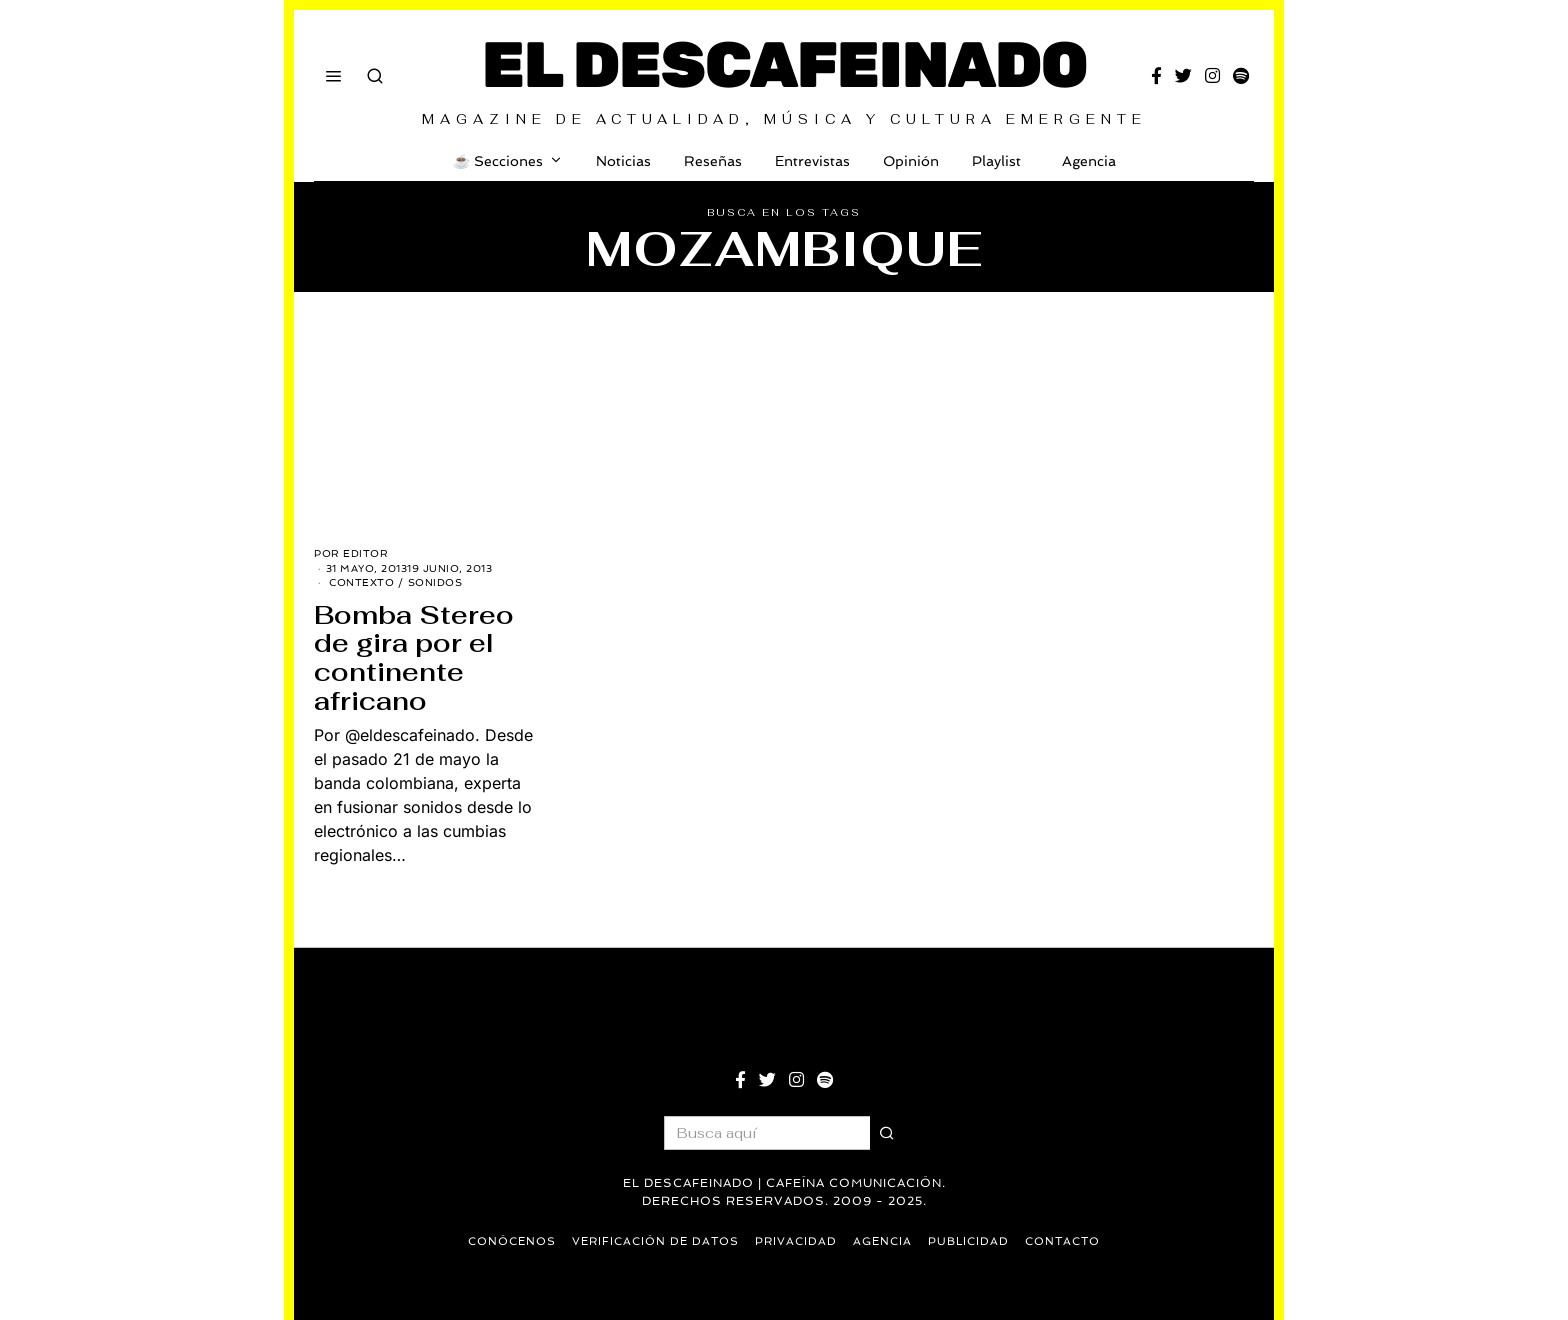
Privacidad (796, 1241)
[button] (887, 1133)
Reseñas (713, 161)
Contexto (361, 582)
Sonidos (435, 582)
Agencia (1085, 161)
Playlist (996, 161)
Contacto (1062, 1241)
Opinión (911, 161)
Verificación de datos (655, 1241)
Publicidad (968, 1241)
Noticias (623, 161)
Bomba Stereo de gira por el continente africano (414, 658)
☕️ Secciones (498, 161)
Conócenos (512, 1241)
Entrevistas (812, 161)
